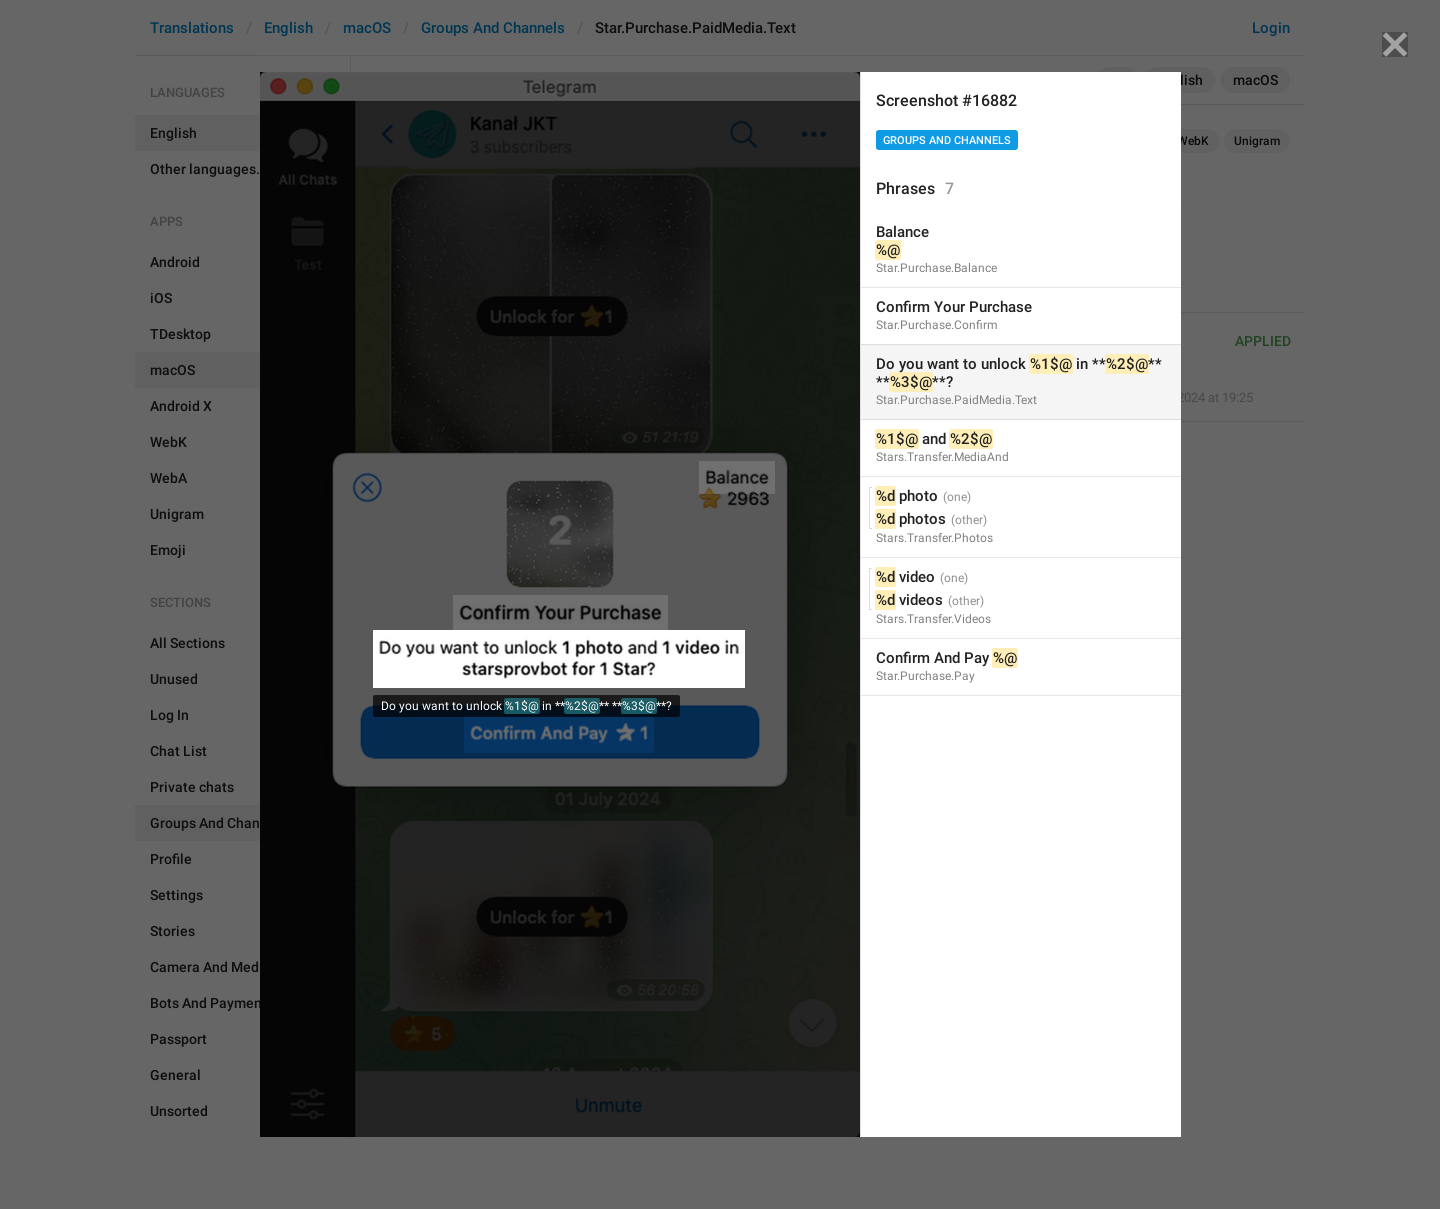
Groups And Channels (947, 140)
